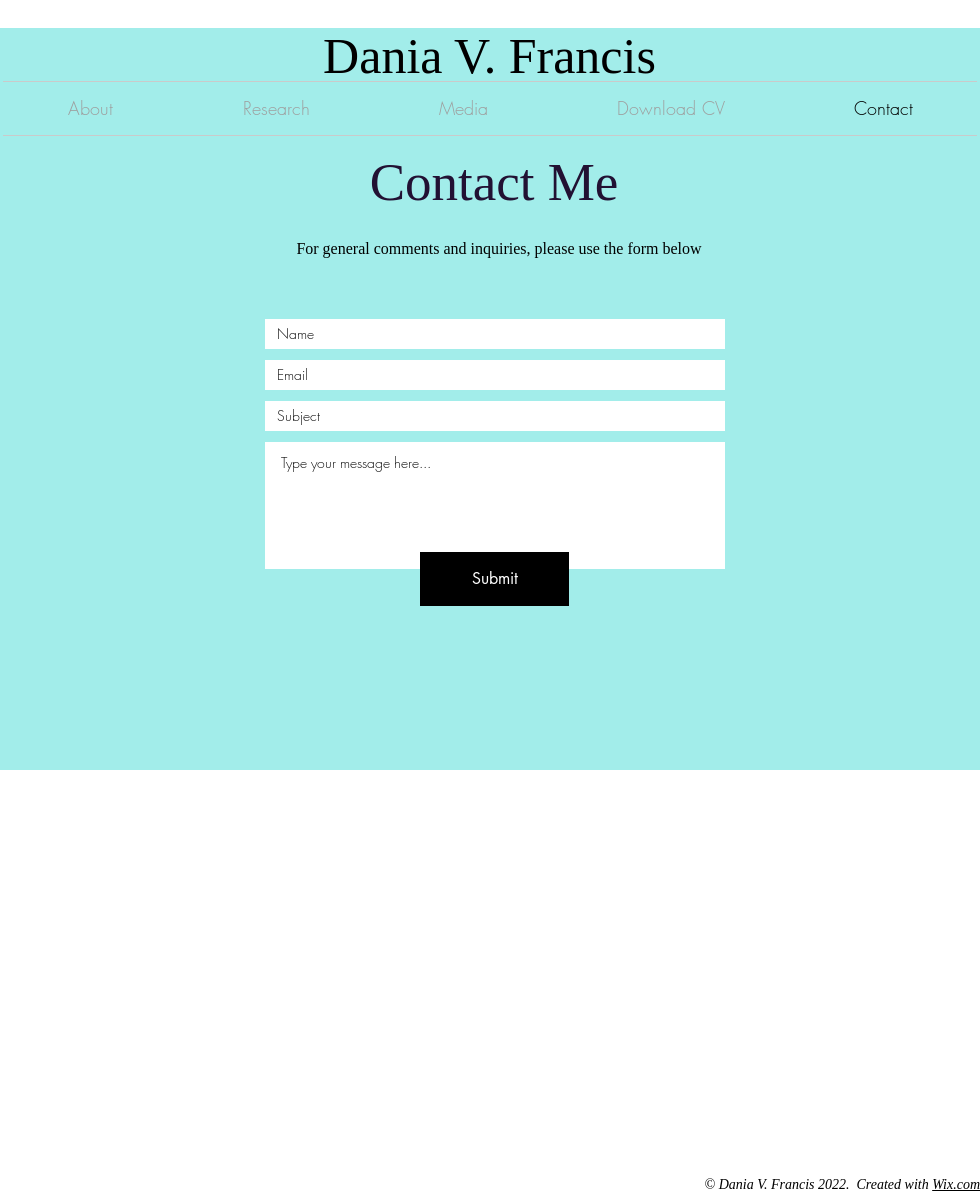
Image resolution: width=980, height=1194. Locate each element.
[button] (276, 108)
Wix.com (956, 1184)
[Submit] (494, 579)
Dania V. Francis (489, 56)
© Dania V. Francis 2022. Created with (819, 1184)
